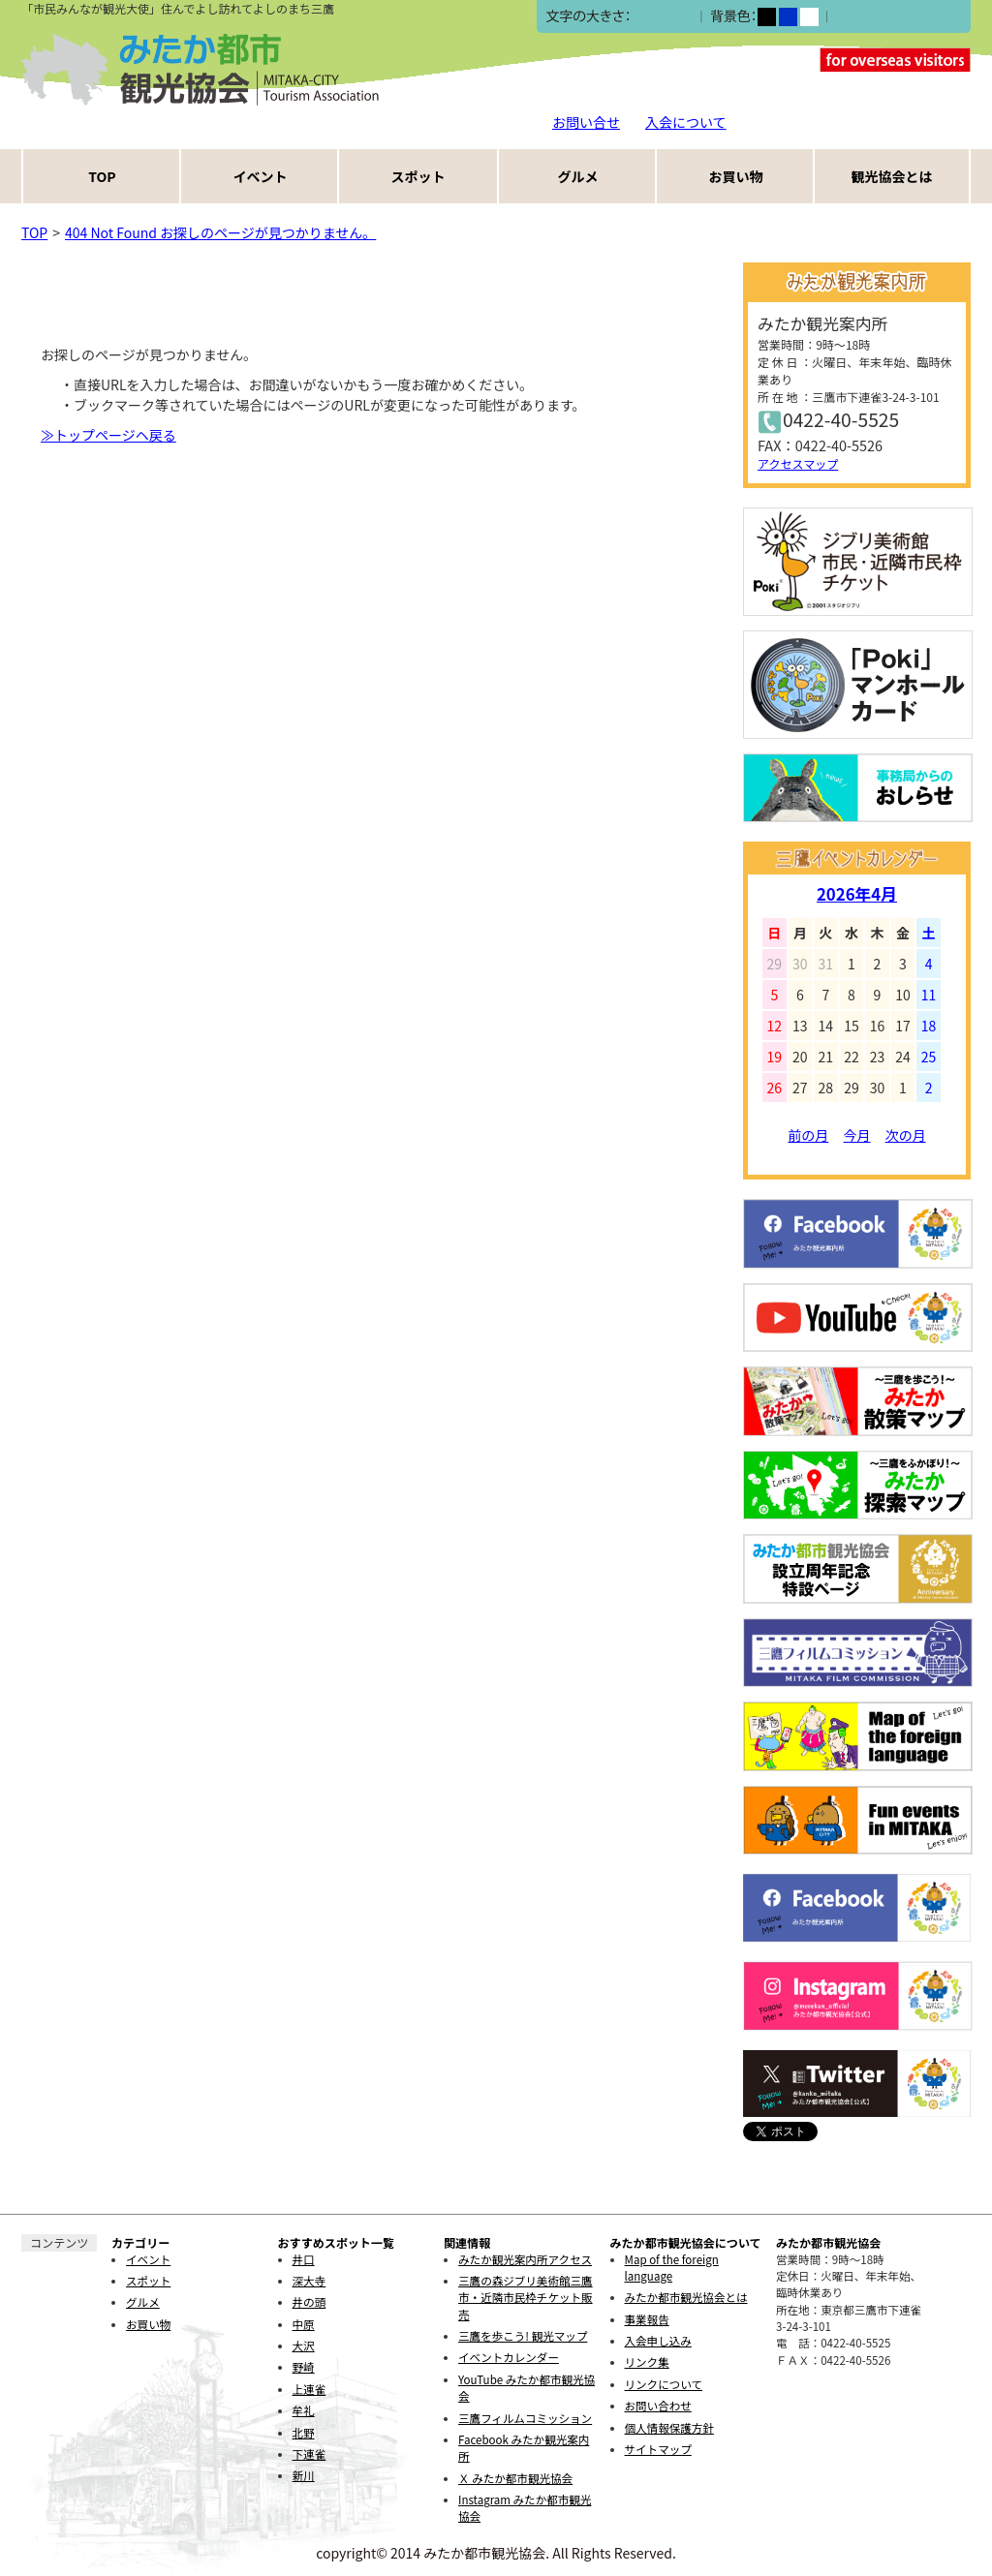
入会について (686, 122)
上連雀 (309, 2389)
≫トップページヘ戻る (108, 435)
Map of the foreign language (672, 2268)
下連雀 (309, 2454)
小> (642, 17)
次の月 (905, 1135)
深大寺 (309, 2280)
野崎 (304, 2367)
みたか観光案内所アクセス (525, 2259)
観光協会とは (892, 176)
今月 (857, 1135)
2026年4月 (857, 893)
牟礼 (304, 2410)
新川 (304, 2475)
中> (662, 17)
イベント (260, 176)
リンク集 (647, 2362)
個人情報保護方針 (669, 2428)
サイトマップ (658, 2449)
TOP (101, 176)
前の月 (808, 1135)
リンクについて (663, 2384)
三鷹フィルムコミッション (525, 2418)
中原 (304, 2324)
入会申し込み (658, 2340)
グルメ (578, 176)
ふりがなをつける (888, 16)
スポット (418, 176)
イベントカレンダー (508, 2357)
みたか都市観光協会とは (686, 2297)
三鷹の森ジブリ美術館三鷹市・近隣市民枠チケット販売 (525, 2297)
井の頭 (309, 2302)
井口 (304, 2259)
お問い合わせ (658, 2405)
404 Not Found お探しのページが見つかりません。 (220, 232)
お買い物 (736, 176)
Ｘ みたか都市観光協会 (515, 2478)
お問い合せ (586, 122)
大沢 (304, 2345)
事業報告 (647, 2319)
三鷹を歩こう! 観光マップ (522, 2336)
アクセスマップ (798, 463)
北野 (304, 2432)
